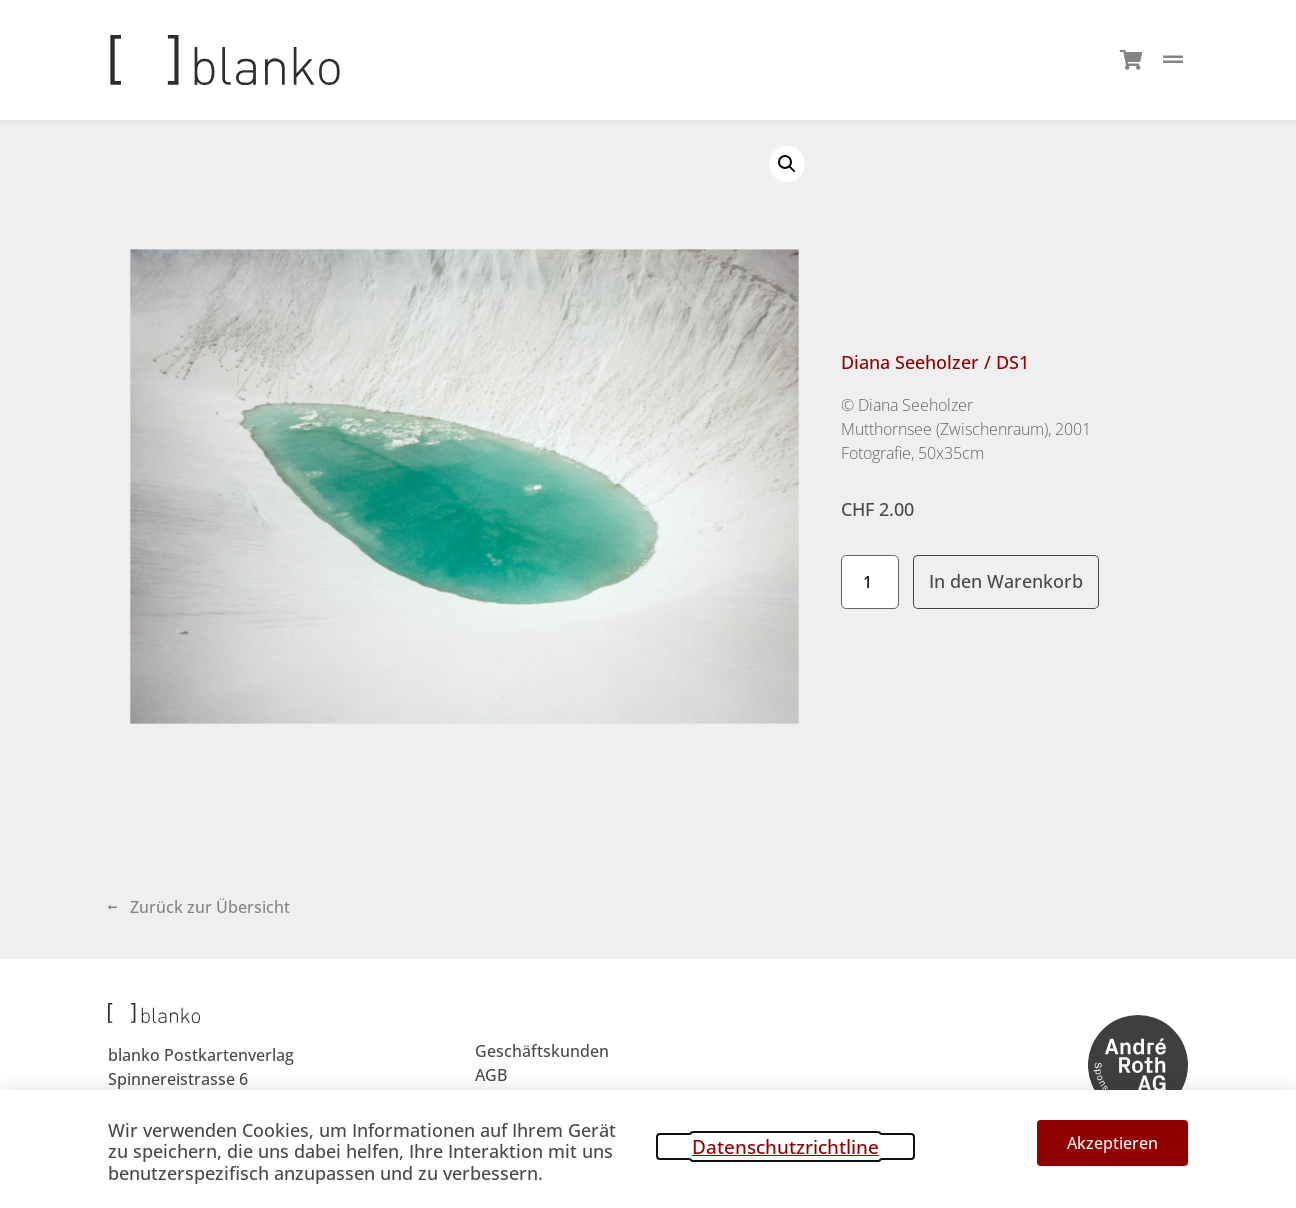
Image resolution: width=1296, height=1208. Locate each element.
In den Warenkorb (1006, 581)
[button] (787, 164)
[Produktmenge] (870, 582)
